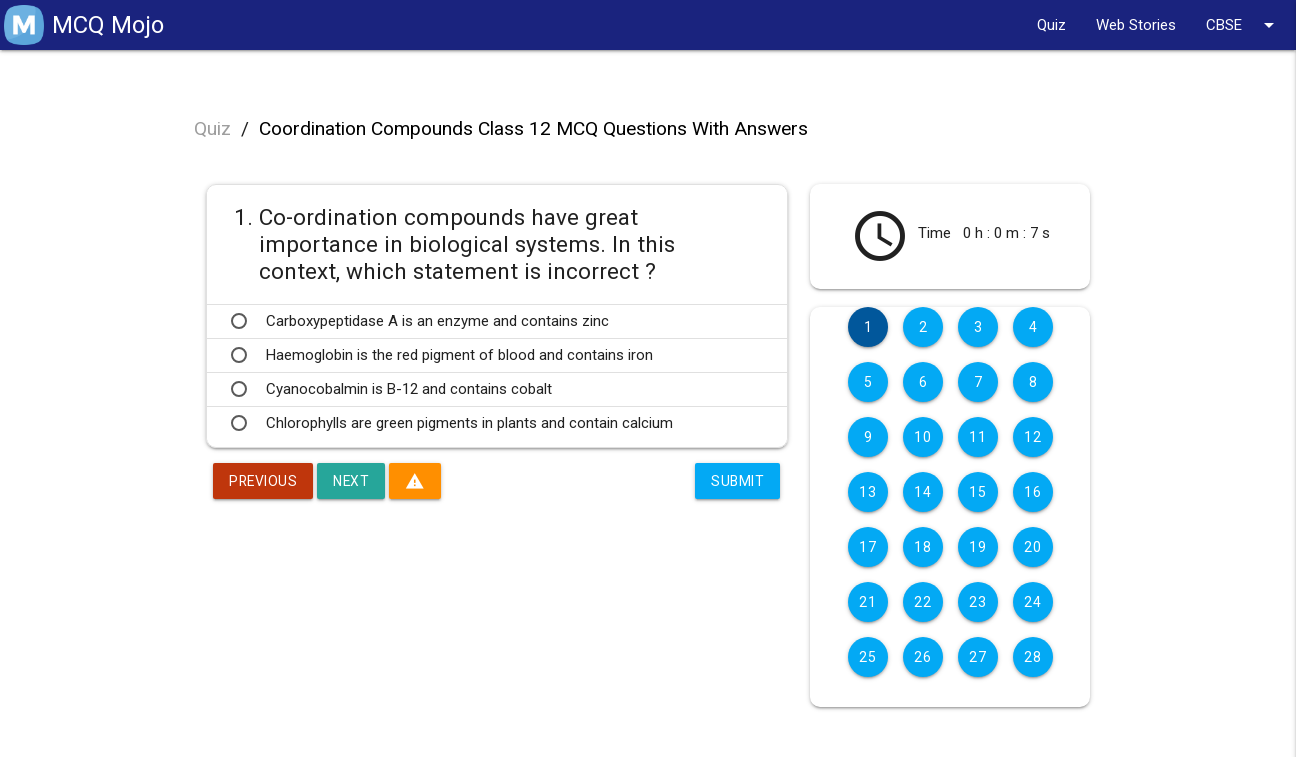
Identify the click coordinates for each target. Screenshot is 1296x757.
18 (922, 547)
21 (867, 602)
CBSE (1243, 25)
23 (977, 602)
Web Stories (1136, 25)
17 (867, 547)
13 (867, 492)
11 (977, 437)
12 (1032, 437)
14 (922, 492)
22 (922, 602)
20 (1032, 547)
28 (1032, 657)
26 (922, 657)
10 (922, 437)
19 (977, 547)
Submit (737, 481)
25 (867, 657)
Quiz (1051, 25)
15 (977, 492)
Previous (264, 481)
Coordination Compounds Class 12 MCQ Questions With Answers (533, 128)
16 (1032, 492)
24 (1032, 602)
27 (977, 657)
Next (353, 481)
